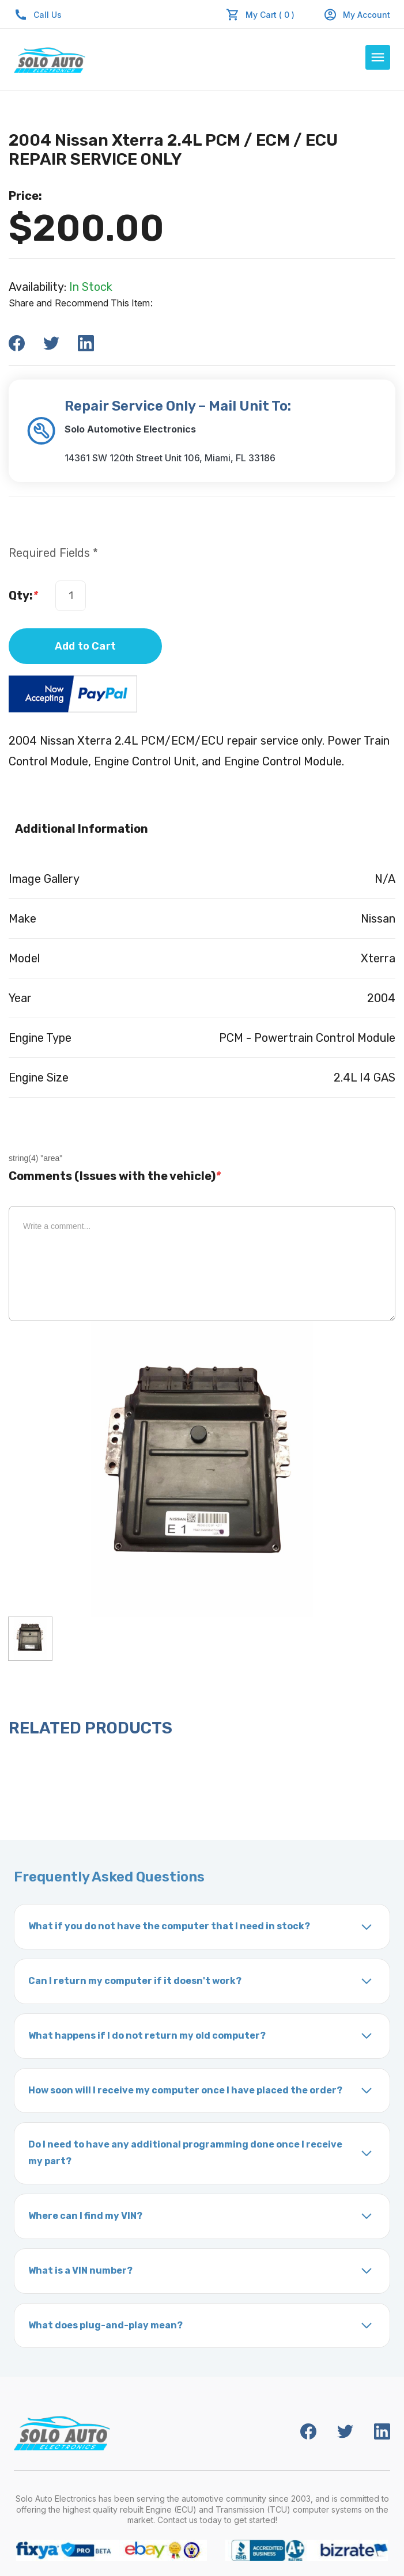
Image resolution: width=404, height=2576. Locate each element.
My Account (356, 14)
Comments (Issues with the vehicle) (115, 1176)
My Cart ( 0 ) (270, 15)
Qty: (23, 595)
